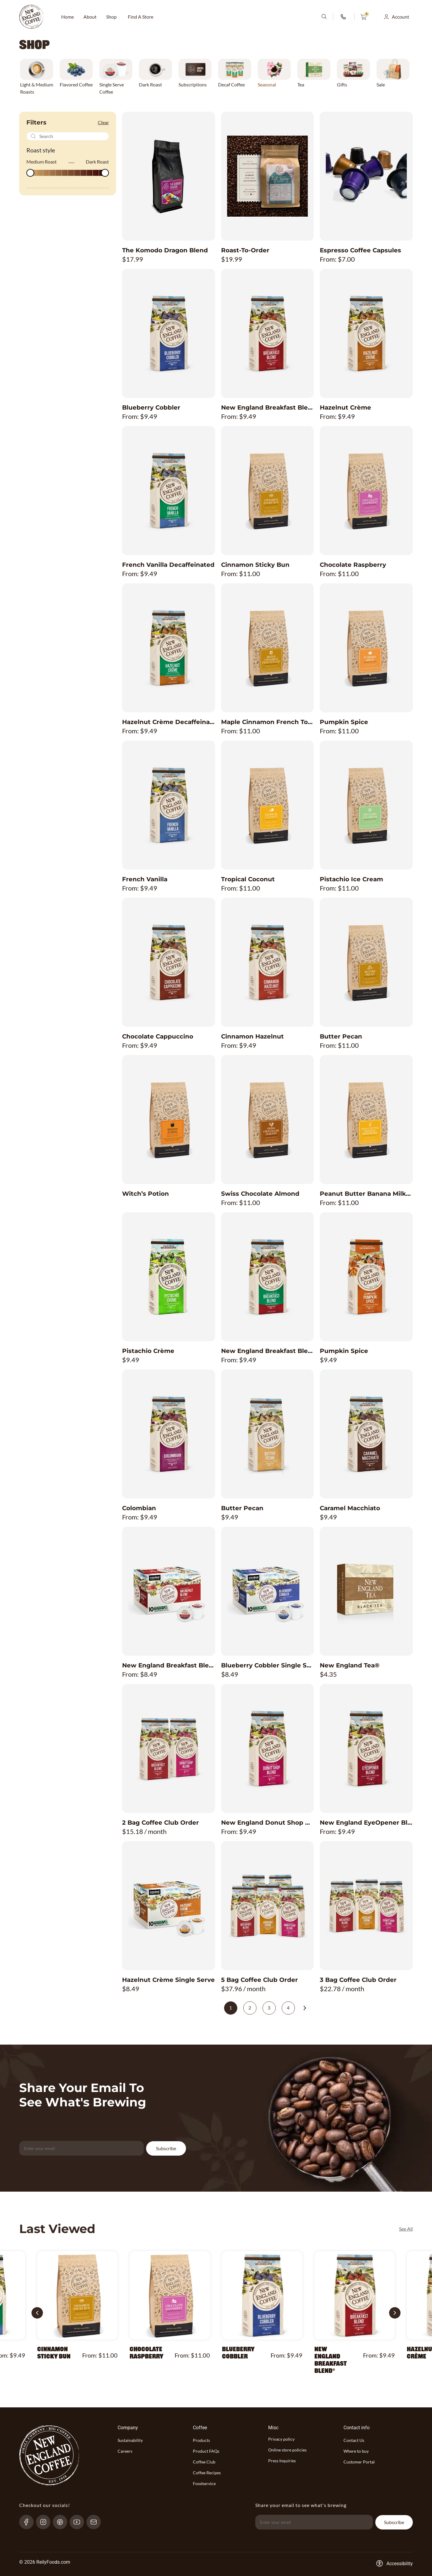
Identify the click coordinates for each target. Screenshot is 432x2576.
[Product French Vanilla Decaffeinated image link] (168, 490)
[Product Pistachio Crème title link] (168, 1350)
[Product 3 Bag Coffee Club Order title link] (366, 1979)
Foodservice (204, 2483)
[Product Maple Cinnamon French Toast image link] (267, 647)
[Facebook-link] (29, 2522)
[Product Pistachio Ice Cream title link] (366, 879)
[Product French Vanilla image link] (168, 805)
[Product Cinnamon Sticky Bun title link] (267, 564)
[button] (37, 2313)
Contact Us (354, 2440)
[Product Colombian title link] (168, 1508)
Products (201, 2440)
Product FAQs (206, 2451)
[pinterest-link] (62, 2522)
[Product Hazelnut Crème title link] (366, 407)
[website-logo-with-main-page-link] (31, 17)
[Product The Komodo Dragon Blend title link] (168, 250)
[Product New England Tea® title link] (366, 1665)
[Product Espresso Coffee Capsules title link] (366, 250)
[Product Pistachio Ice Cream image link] (366, 805)
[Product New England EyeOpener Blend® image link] (366, 1748)
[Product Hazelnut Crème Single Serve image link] (168, 1905)
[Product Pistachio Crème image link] (168, 1276)
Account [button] (400, 17)
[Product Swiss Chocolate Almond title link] (267, 1193)
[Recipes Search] (67, 136)
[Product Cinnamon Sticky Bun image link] (267, 490)
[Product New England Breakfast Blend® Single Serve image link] (168, 1591)
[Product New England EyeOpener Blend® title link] (366, 1822)
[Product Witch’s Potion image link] (168, 1119)
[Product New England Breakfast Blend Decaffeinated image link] (267, 1276)
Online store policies (287, 2449)
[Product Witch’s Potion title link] (168, 1193)
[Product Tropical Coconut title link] (267, 879)
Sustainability (130, 2440)
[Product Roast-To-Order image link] (267, 176)
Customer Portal (359, 2461)
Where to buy (356, 2451)
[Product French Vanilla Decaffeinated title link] (168, 564)
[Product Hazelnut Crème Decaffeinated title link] (168, 722)
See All (406, 2229)
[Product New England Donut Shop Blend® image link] (267, 1748)
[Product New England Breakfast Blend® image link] (267, 333)
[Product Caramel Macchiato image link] (366, 1433)
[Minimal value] (67, 173)
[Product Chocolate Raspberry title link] (366, 564)
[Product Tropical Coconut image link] (267, 805)
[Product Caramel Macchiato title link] (366, 1508)
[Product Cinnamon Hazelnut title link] (267, 1036)
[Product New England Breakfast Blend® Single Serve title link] (168, 1665)
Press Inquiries (282, 2460)
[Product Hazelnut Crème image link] (366, 333)
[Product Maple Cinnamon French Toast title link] (267, 722)
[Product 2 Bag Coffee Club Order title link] (168, 1822)
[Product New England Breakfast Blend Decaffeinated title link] (267, 1350)
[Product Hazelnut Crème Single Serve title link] (168, 1979)
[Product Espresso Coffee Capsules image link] (366, 176)
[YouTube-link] (79, 2522)
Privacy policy (281, 2439)
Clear (103, 122)
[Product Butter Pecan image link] (366, 962)
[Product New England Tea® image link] (366, 1591)
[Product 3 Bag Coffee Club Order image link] (366, 1905)
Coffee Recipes (207, 2472)
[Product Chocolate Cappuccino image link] (168, 962)
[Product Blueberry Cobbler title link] (168, 407)
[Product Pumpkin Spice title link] (366, 722)
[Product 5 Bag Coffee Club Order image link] (267, 1905)
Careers (125, 2451)
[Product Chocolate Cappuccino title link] (168, 1036)
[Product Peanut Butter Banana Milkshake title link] (366, 1193)
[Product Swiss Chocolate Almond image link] (267, 1119)
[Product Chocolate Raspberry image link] (366, 490)
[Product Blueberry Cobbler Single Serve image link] (267, 1591)
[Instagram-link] (46, 2522)
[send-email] (96, 2522)
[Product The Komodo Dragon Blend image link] (168, 176)
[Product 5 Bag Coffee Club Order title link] (267, 1979)
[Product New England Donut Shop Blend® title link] (267, 1822)
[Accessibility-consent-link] (394, 2563)
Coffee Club (204, 2461)
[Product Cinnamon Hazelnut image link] (267, 962)
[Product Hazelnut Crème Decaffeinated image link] (168, 647)
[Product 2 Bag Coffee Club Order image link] (168, 1748)
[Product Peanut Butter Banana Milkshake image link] (366, 1119)
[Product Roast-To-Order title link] (267, 250)
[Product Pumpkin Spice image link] (366, 647)
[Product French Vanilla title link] (168, 879)
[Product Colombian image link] (168, 1433)
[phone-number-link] (343, 17)
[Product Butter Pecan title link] (366, 1036)
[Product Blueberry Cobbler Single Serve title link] (267, 1665)
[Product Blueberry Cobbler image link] (168, 333)
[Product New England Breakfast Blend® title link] (267, 407)
